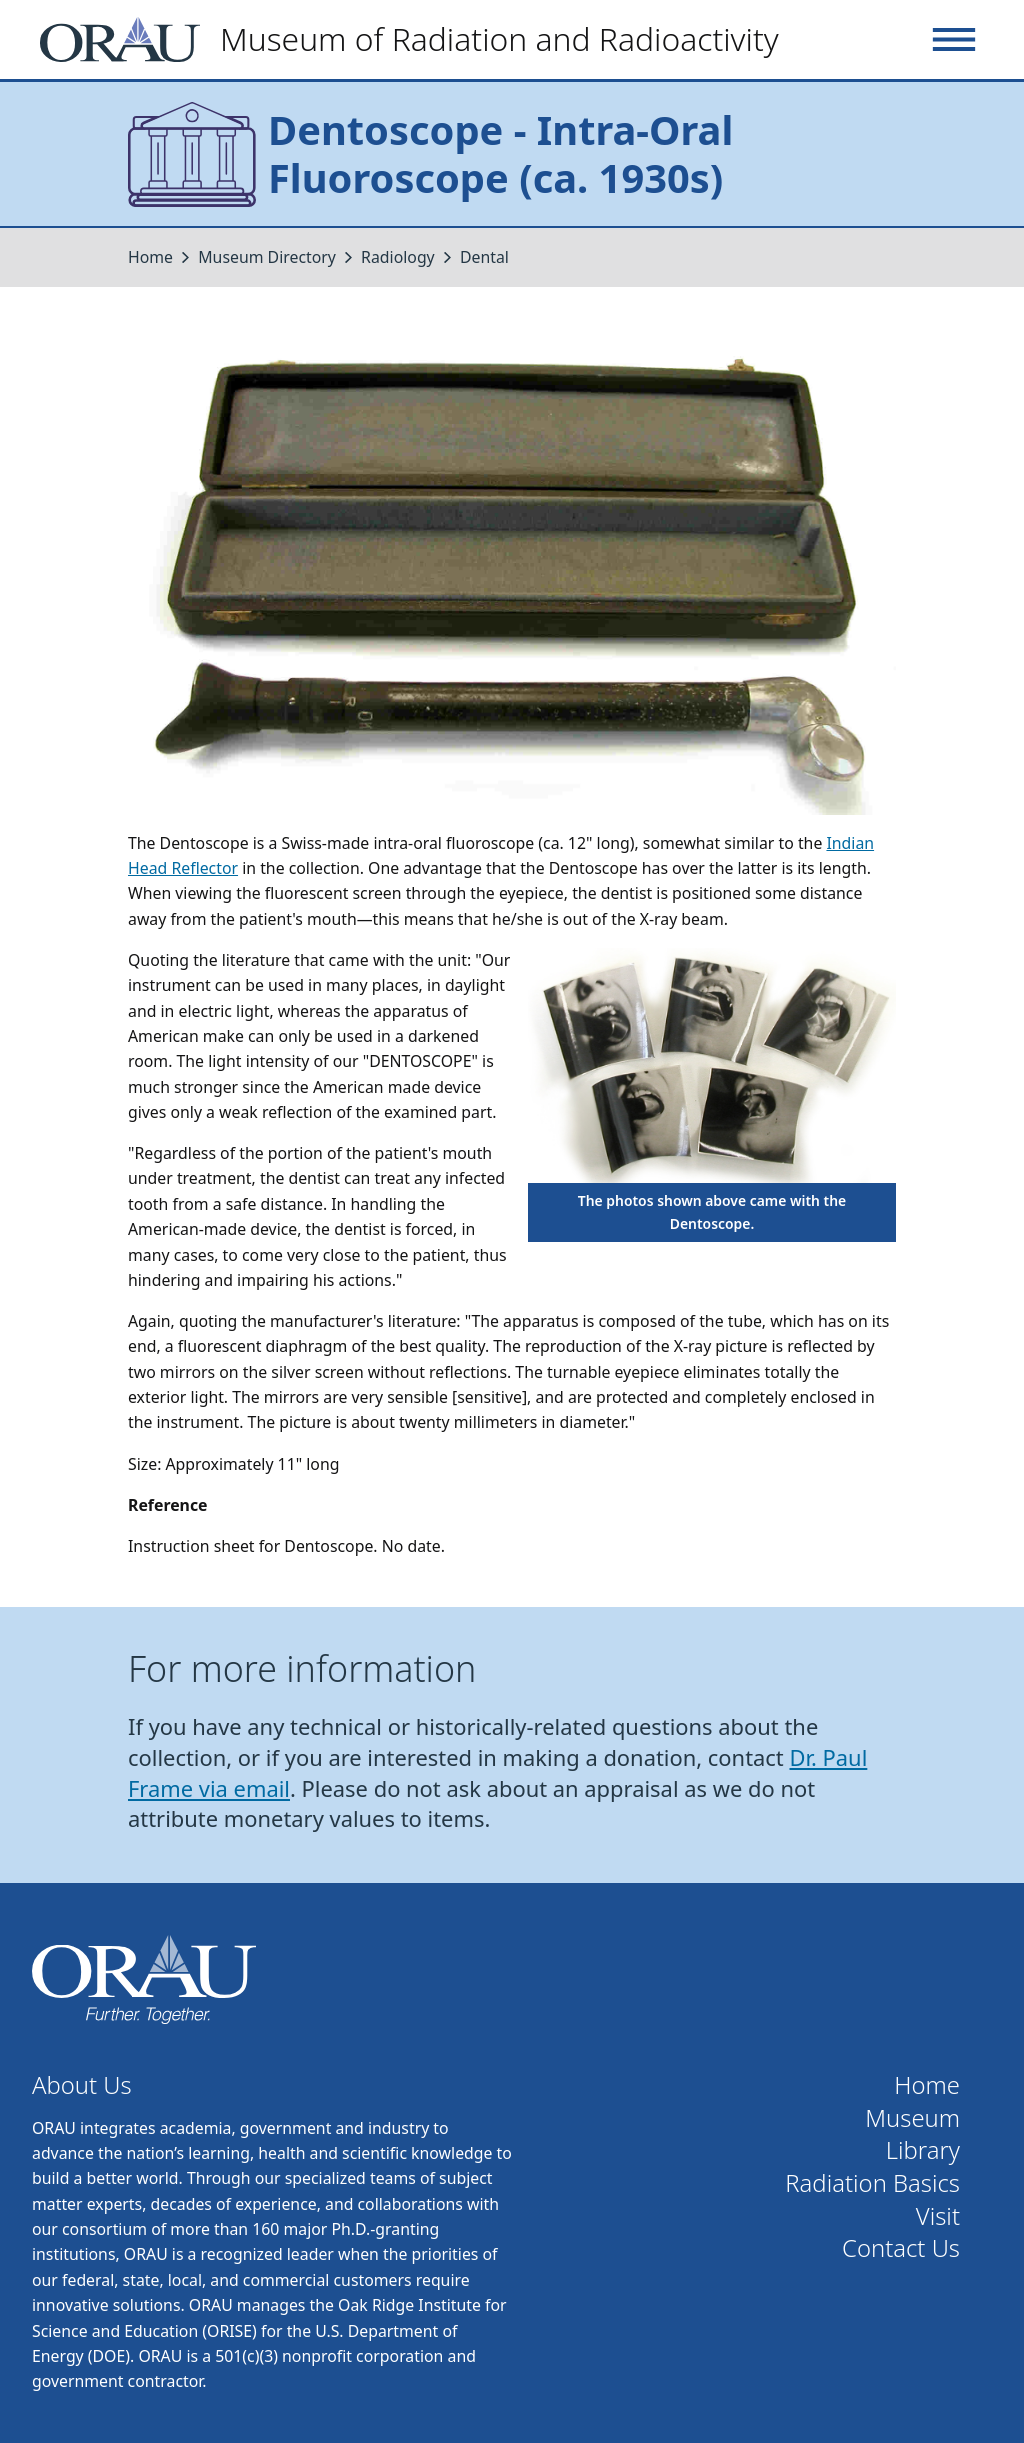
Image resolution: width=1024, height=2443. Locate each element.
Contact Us (901, 2248)
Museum (912, 2118)
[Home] (417, 39)
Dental (484, 257)
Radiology (400, 257)
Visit (938, 2216)
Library (923, 2150)
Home (150, 257)
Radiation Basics (872, 2183)
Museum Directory (267, 257)
